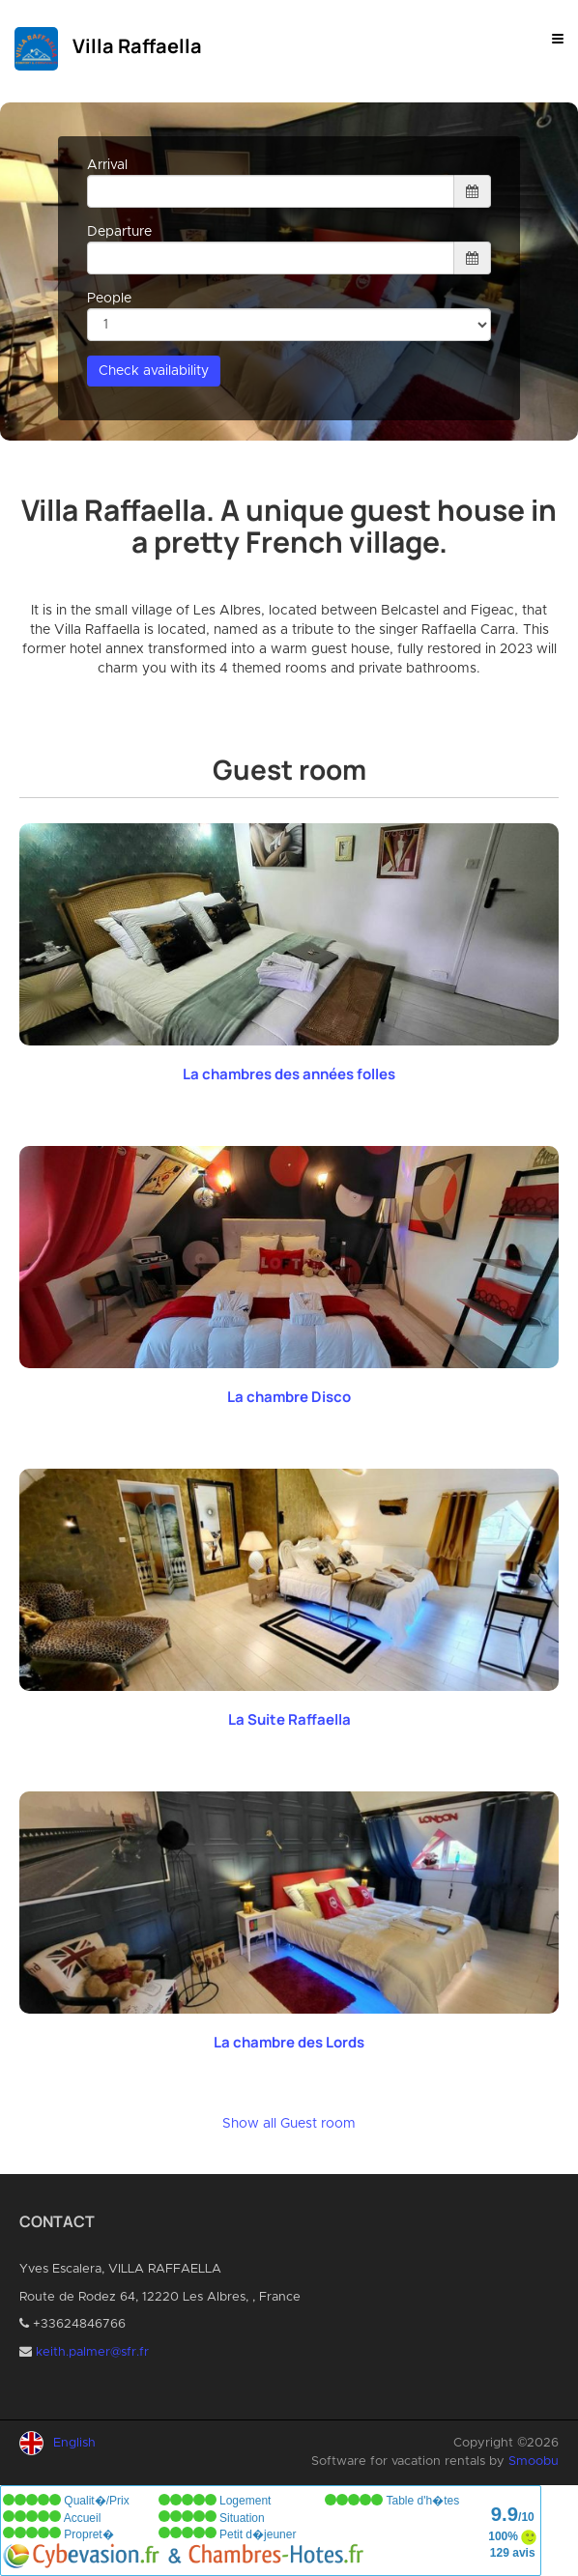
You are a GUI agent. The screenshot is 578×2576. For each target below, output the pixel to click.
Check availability (154, 371)
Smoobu (533, 2461)
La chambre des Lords (289, 2042)
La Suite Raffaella (289, 1719)
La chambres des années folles (289, 1074)
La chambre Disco (289, 1397)
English (74, 2443)
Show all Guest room (289, 2124)
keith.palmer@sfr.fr (92, 2352)
